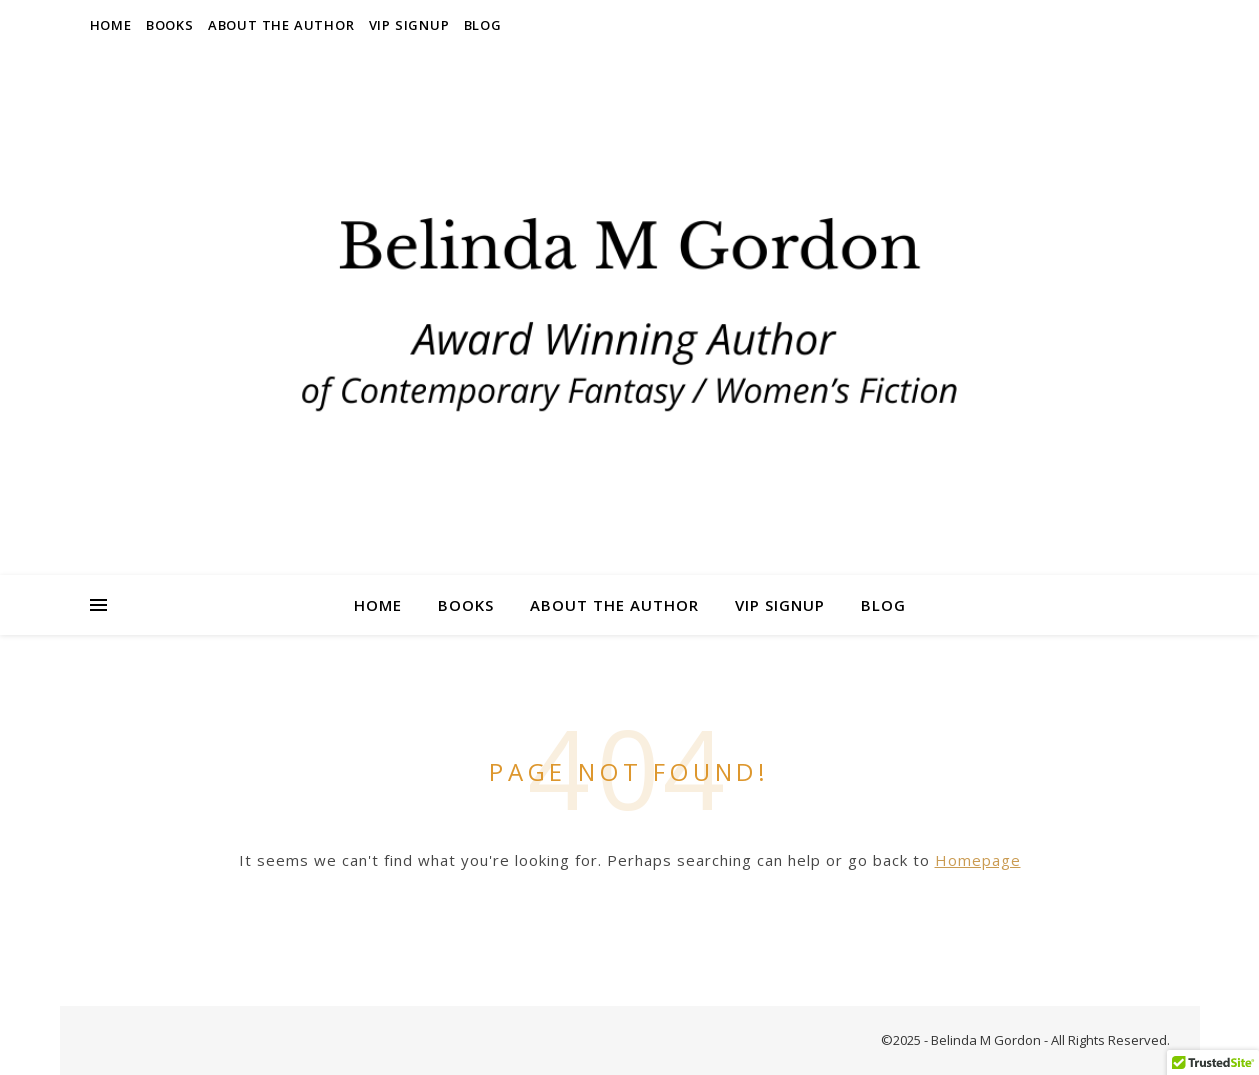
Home (111, 25)
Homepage (978, 860)
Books (170, 25)
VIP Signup (409, 25)
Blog (483, 25)
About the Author (281, 25)
